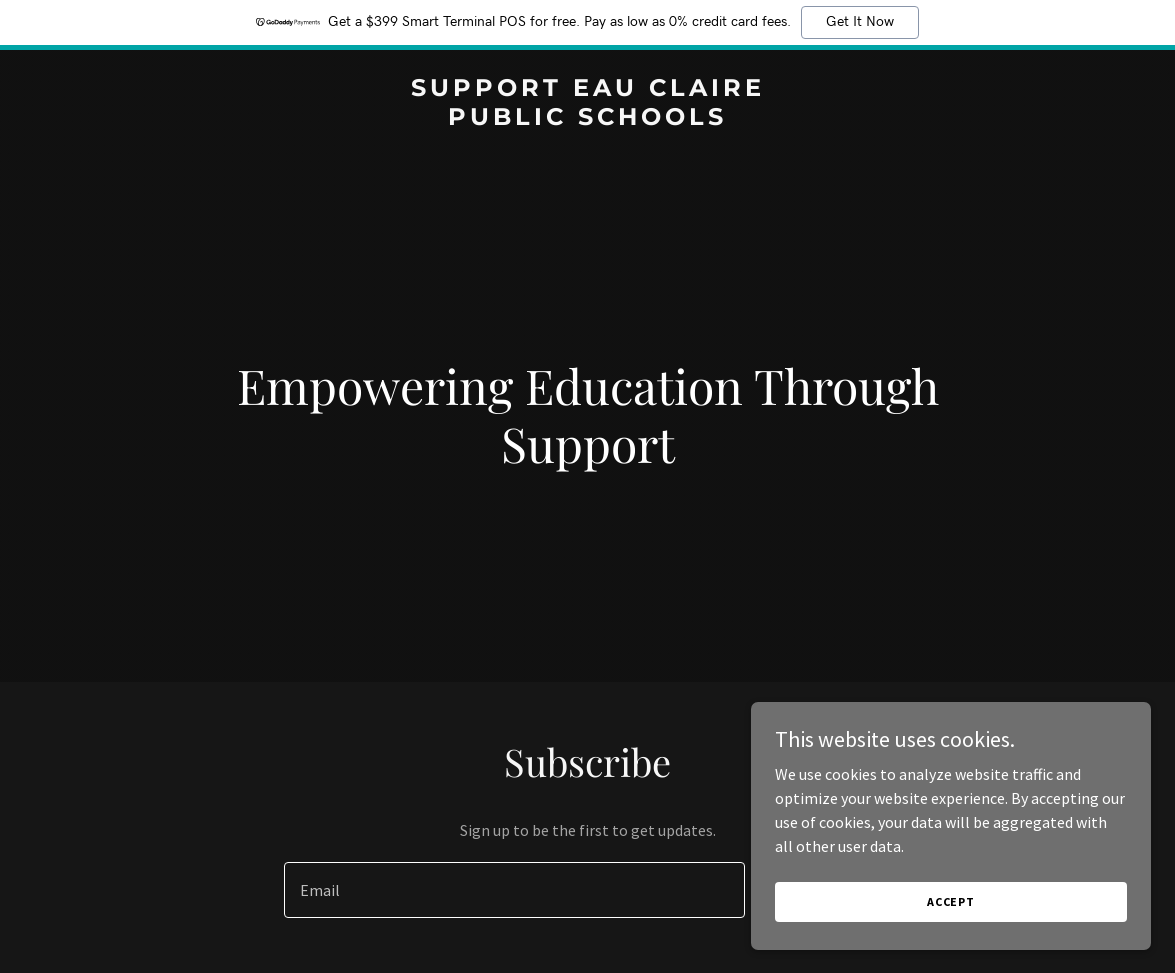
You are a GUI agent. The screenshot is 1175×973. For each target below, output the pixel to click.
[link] (587, 119)
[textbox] (514, 890)
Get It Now (860, 22)
